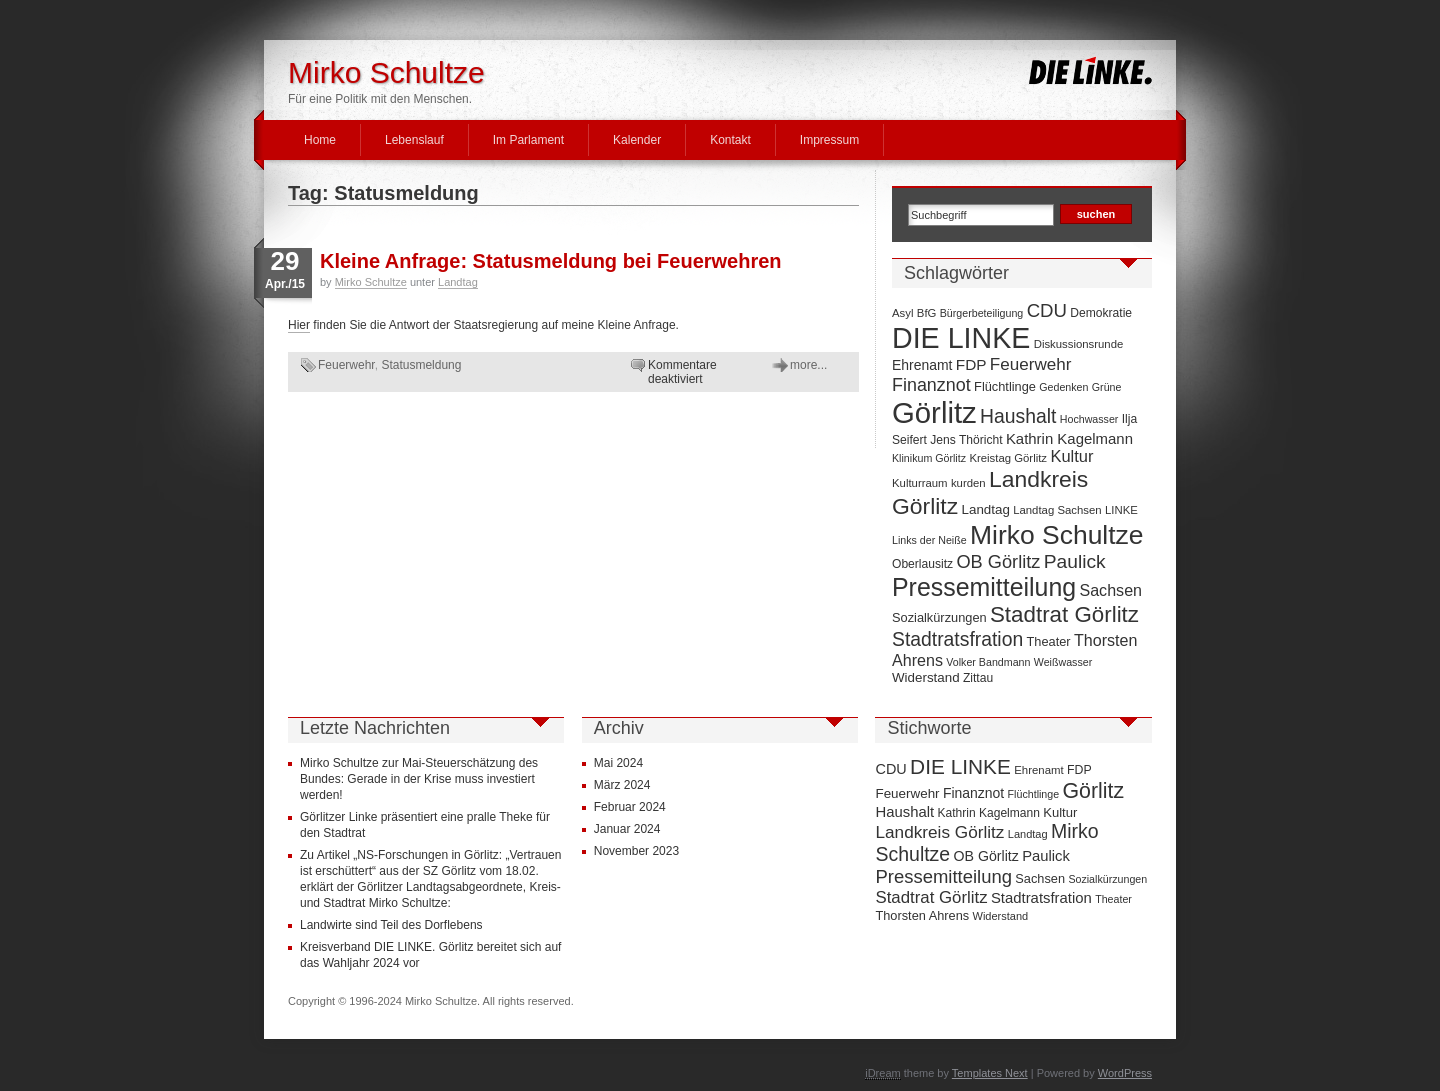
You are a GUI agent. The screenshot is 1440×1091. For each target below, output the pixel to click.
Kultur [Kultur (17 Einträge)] (1071, 456)
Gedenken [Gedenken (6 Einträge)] (1063, 387)
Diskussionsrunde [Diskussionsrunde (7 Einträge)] (1079, 344)
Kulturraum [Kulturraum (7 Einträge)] (920, 483)
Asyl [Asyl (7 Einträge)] (902, 313)
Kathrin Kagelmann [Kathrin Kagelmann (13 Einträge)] (1069, 438)
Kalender (637, 140)
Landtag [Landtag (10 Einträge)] (986, 509)
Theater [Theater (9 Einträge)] (1049, 641)
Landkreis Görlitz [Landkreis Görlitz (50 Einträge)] (939, 832)
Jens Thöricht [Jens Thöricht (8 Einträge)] (966, 440)
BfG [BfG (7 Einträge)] (927, 313)
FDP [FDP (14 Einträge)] (971, 364)
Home (320, 140)
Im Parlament (528, 140)
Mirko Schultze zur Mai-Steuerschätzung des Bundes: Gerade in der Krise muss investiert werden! (419, 779)
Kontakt (730, 140)
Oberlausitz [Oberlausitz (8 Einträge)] (922, 564)
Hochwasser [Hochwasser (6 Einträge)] (1089, 419)
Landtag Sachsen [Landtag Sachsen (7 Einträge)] (1057, 510)
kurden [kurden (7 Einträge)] (968, 483)
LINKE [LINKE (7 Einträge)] (1121, 510)
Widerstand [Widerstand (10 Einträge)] (926, 677)
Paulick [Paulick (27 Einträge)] (1075, 561)
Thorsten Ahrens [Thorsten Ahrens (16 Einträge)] (922, 915)
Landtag (458, 282)
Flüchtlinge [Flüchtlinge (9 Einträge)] (1005, 386)
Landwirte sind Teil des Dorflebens (391, 925)
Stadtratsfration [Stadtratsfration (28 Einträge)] (957, 639)
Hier (299, 325)
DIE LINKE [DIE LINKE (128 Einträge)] (961, 338)
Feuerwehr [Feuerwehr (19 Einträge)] (1031, 364)
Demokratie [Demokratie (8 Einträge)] (1101, 313)
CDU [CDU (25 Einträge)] (1047, 310)
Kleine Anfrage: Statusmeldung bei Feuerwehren (551, 261)
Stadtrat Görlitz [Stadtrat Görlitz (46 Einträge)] (1064, 614)
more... (808, 365)
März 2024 (622, 785)
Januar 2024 (627, 829)
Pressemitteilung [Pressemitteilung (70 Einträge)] (984, 587)
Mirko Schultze (386, 72)
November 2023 (636, 851)
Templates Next (990, 1073)
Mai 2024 (618, 763)
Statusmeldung (421, 365)
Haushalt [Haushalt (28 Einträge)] (1018, 416)
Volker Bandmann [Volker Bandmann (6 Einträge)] (988, 662)
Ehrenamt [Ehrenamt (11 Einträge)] (922, 365)
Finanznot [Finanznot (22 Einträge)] (931, 385)
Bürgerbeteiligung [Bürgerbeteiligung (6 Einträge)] (982, 313)
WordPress (1125, 1073)
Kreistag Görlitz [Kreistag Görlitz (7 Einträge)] (1008, 458)
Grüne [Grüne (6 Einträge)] (1107, 387)
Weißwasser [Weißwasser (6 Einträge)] (1063, 662)
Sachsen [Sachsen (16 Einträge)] (1110, 590)
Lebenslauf (414, 140)
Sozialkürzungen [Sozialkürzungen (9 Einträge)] (939, 617)
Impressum (829, 140)
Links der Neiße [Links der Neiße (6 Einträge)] (929, 540)
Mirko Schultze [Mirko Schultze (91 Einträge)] (1057, 535)
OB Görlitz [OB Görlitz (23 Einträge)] (998, 562)
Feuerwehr (346, 365)
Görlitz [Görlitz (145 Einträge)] (934, 412)
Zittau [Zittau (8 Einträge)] (978, 678)
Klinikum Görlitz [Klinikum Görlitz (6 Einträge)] (929, 458)
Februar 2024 (630, 807)
